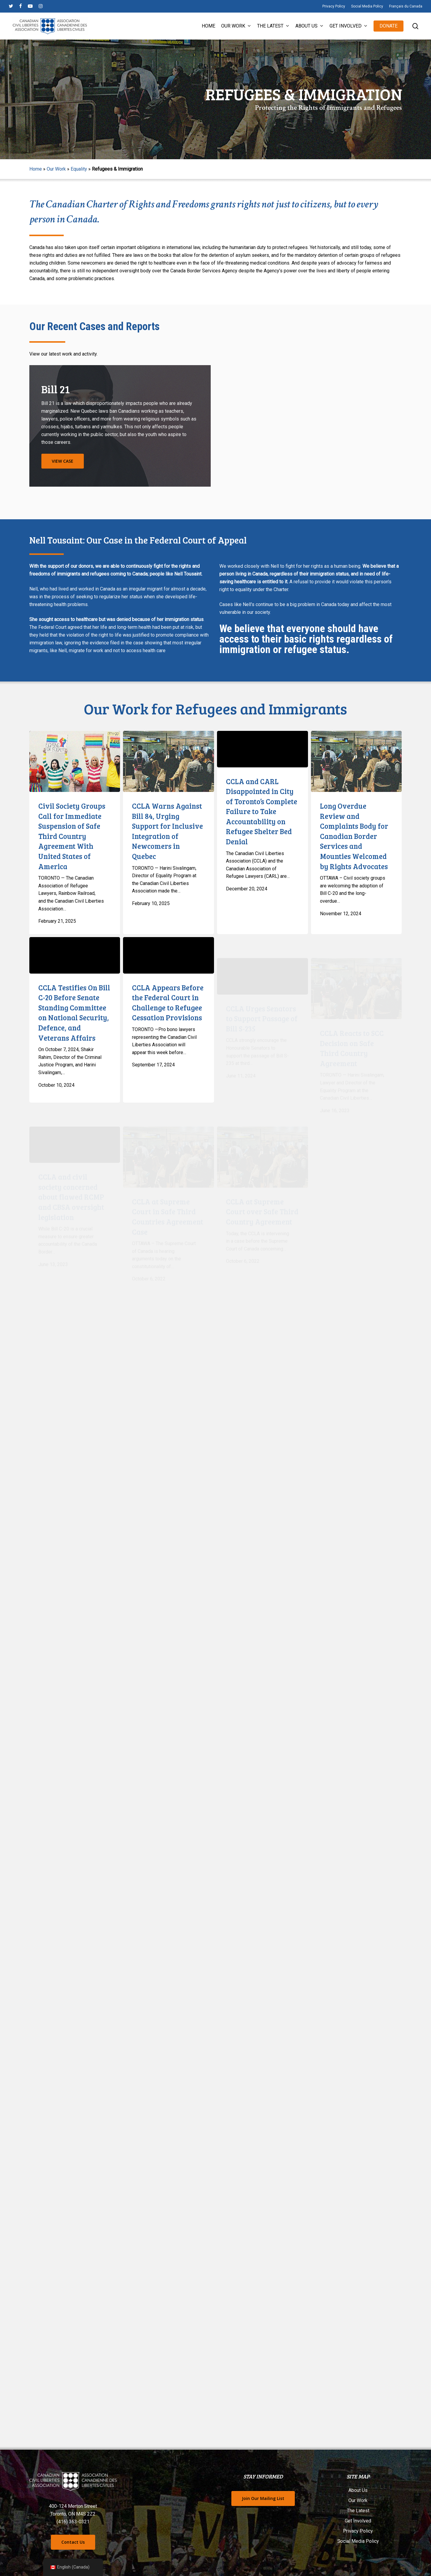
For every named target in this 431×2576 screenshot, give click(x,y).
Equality (79, 169)
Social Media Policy (358, 2541)
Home (35, 169)
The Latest (358, 2510)
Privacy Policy (358, 2531)
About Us (358, 2490)
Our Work (56, 169)
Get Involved (358, 2521)
